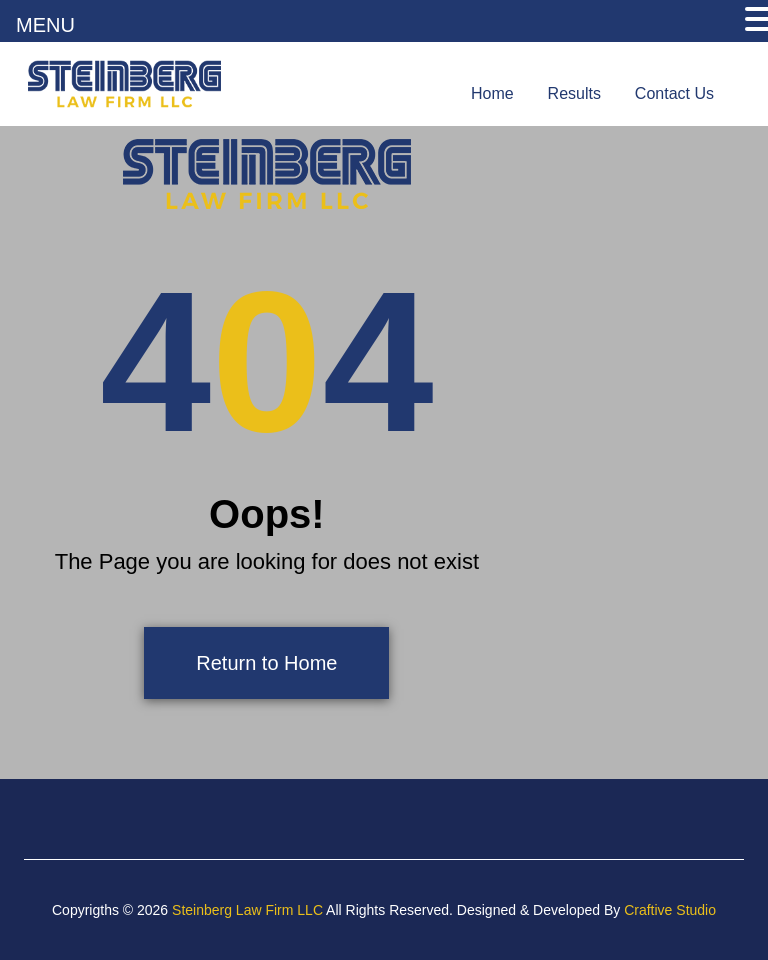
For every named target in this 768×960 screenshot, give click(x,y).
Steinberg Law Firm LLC (247, 910)
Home (492, 93)
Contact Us (674, 93)
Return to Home (266, 663)
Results (574, 93)
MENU (45, 25)
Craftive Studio (670, 910)
